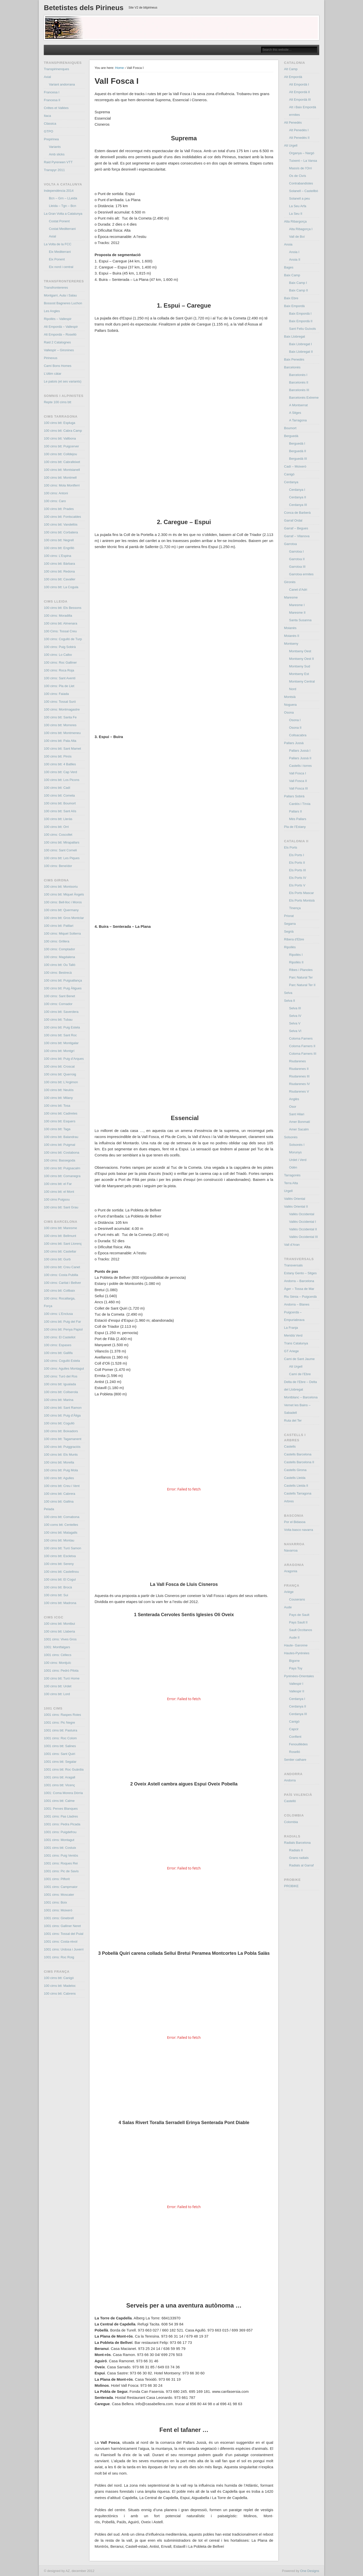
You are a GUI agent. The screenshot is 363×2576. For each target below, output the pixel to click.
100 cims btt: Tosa (57, 1105)
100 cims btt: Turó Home (62, 1678)
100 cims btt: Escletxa (60, 1556)
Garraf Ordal (293, 520)
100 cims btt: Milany (58, 1098)
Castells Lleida (295, 1478)
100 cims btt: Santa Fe (60, 717)
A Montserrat (298, 405)
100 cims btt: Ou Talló (59, 965)
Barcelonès (292, 367)
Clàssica (50, 123)
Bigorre (294, 1661)
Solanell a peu (299, 198)
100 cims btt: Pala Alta (60, 741)
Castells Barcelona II (299, 1462)
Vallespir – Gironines (59, 350)
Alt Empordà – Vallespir (61, 327)
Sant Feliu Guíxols (302, 329)
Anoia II (294, 259)
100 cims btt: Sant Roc (60, 1035)
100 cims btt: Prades (59, 509)
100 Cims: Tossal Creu (60, 631)
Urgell (288, 1191)
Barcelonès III (299, 390)
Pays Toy (295, 1668)
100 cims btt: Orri (56, 827)
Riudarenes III (299, 1076)
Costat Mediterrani (62, 229)
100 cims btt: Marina (58, 1400)
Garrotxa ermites (301, 574)
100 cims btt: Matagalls (60, 1532)
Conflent (295, 1737)
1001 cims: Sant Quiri (59, 1754)
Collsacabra (298, 735)
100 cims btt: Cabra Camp (63, 430)
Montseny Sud (299, 666)
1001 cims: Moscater (59, 1894)
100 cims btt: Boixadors (61, 1431)
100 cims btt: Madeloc (60, 1986)
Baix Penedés (294, 359)
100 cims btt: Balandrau (61, 1137)
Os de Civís (297, 176)
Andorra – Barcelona (299, 1281)
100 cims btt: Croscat (59, 1066)
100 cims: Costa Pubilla (61, 1275)
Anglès (294, 1099)
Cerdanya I (297, 490)
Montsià (290, 697)
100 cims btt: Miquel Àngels (64, 894)
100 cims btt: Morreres (60, 725)
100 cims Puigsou (57, 1199)
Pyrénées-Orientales (299, 1676)
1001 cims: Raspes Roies (62, 1715)
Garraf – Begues (296, 528)
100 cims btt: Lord (57, 1694)
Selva (288, 993)
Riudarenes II (299, 1069)
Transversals (293, 1265)
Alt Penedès (293, 122)
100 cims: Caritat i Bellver (62, 1283)
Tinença (295, 908)
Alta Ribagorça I (301, 229)
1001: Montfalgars (57, 1647)
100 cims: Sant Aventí (60, 678)
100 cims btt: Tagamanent (62, 1439)
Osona (289, 712)
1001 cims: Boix (55, 1902)
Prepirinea (51, 139)
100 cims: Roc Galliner (60, 662)
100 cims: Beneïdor (58, 866)
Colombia (291, 1822)
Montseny (291, 643)
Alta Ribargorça (295, 221)
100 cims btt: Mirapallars (61, 842)
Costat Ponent (59, 221)
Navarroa (290, 1550)
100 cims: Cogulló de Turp (63, 639)
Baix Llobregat (294, 336)
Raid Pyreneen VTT (58, 162)
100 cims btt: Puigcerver (61, 446)
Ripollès (290, 947)
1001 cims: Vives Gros (60, 1639)
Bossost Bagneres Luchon (63, 303)
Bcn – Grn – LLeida (63, 198)
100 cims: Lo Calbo (58, 655)
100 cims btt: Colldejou (60, 454)
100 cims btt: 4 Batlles (60, 764)
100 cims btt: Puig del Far (62, 1321)
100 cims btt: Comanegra (62, 1176)
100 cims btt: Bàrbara (59, 563)
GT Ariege (291, 1351)
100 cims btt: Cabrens (60, 1993)
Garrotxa (290, 544)
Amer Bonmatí (299, 1122)
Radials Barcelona (297, 1843)
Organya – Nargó (301, 153)
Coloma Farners (301, 1038)
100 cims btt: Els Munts (61, 1454)
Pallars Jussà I (300, 750)
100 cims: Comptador (59, 949)
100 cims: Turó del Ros (60, 1376)
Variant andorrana (62, 84)
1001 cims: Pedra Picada (62, 1824)
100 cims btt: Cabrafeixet (62, 462)
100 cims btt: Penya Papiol (63, 1329)
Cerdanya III (298, 505)
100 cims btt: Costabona (61, 1152)
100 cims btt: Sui (56, 1595)
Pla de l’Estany (295, 827)
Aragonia (290, 1571)
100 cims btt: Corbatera (61, 532)
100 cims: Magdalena (59, 957)
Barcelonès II (298, 382)
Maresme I (297, 605)
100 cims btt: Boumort (60, 803)
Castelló (290, 1801)
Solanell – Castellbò (303, 191)
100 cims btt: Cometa (59, 795)
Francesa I (51, 92)
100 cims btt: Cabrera (59, 1494)
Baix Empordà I (300, 313)
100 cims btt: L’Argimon (61, 1082)
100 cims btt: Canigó (59, 1978)
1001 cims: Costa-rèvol (60, 1941)
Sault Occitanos (300, 1630)
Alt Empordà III (300, 99)
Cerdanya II (297, 497)
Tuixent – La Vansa (303, 160)
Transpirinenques (56, 69)
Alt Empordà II (299, 92)
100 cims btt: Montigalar (61, 1043)
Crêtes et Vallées (56, 108)
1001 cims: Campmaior (61, 1887)
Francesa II (52, 100)
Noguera (290, 705)
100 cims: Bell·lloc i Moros (63, 902)
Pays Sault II (298, 1622)
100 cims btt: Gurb (57, 1259)
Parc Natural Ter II (302, 985)
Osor (292, 1106)
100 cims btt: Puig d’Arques (64, 1059)
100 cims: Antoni (56, 493)
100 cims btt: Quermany (61, 910)
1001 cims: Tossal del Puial (63, 1934)
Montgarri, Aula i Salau (60, 295)
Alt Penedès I (299, 130)
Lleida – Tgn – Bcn (62, 206)
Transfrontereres (56, 287)
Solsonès (290, 1137)
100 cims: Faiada (56, 694)
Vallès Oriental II (296, 1206)
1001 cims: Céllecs (57, 1655)
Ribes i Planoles (301, 970)
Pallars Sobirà (294, 796)
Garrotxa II (297, 559)
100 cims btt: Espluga (59, 423)
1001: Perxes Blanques (61, 1808)
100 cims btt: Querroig (60, 1074)
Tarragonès (292, 1175)
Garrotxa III (297, 566)
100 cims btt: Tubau (58, 1019)
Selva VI (295, 1031)
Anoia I (294, 252)
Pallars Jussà (294, 743)
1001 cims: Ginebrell (59, 1918)
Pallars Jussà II (300, 758)
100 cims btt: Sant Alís (60, 811)
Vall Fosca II (298, 781)
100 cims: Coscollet (58, 834)
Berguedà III (298, 458)
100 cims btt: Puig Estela (62, 1027)
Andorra (290, 1780)
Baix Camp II (298, 290)
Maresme (291, 597)
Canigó (289, 474)
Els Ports (290, 847)
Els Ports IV (297, 878)
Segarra (290, 924)
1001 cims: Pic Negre (59, 1722)
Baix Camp (292, 275)
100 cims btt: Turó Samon (62, 1548)
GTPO (48, 131)
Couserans (297, 1599)
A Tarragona (298, 420)
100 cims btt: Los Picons (61, 780)
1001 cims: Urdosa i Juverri (64, 1949)
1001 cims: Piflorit (57, 1879)
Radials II (296, 1850)
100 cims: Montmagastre (62, 709)
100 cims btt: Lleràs (58, 819)
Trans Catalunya (296, 1343)
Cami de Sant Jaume (299, 1359)
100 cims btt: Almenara (60, 623)
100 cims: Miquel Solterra (62, 933)
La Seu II (295, 213)
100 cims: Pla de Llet (59, 686)
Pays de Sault (299, 1615)
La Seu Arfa (297, 206)
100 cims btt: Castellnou (61, 1572)
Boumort (290, 428)
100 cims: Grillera (56, 941)
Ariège (289, 1592)
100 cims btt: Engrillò (59, 548)
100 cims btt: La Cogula (61, 587)
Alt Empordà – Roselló (60, 334)
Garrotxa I (296, 551)
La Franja (291, 1328)
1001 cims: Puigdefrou (60, 1832)
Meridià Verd (293, 1335)
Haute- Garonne (296, 1645)
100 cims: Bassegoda (59, 1160)
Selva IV (295, 1016)
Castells (290, 1446)
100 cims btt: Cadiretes (60, 1113)
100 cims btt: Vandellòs (60, 524)
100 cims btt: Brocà (58, 1587)
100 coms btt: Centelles (61, 1525)
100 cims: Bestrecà (58, 972)
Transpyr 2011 (54, 170)
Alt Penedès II (299, 138)
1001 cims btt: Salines (60, 1746)
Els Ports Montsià (302, 900)
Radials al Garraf (301, 1865)
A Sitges (295, 413)
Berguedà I (297, 443)
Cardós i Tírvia (299, 804)
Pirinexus (50, 358)
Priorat (289, 916)
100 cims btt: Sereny (59, 1564)
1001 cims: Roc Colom (60, 1738)
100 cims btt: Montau (59, 1540)
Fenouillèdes (298, 1744)
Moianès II (291, 636)
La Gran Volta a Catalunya (63, 213)
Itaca (47, 116)
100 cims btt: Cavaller (59, 579)
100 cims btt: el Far (58, 1184)
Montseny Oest (300, 651)
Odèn (293, 1167)
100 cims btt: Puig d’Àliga (62, 1415)
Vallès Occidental (301, 1214)
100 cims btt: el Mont (59, 1192)
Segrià (289, 931)
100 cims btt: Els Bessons (62, 608)
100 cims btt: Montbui (59, 1623)
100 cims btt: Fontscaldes (62, 517)
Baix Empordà (294, 306)
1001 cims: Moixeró (58, 1910)
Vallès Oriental (294, 1199)
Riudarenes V (299, 1091)
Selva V (294, 1023)
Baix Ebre (291, 298)
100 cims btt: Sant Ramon (63, 1407)
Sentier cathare (295, 1759)
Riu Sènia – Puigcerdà (300, 1296)
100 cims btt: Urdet (57, 1686)
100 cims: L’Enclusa (58, 1314)
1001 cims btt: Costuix (60, 1848)
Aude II (294, 1637)
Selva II (289, 1000)
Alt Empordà (293, 77)
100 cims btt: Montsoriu (61, 886)
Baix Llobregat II (301, 352)
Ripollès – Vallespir (58, 319)
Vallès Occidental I (302, 1222)
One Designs (309, 2571)
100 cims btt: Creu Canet (62, 1267)
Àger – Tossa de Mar (299, 1289)
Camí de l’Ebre (300, 1374)
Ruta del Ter (293, 1420)
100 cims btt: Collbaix (59, 1290)
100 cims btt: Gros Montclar (64, 918)
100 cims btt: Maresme (60, 1228)
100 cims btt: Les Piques (62, 858)
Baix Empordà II (301, 321)
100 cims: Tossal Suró (60, 701)
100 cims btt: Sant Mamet (62, 748)
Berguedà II (297, 451)
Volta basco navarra (298, 1530)
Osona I (295, 720)
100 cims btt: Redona (59, 571)
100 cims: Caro (55, 501)
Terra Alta (291, 1183)
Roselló (294, 1752)
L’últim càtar (52, 373)
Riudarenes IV (299, 1084)
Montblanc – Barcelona (301, 1397)
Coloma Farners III (302, 1053)
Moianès (290, 628)
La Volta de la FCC (57, 244)
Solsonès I (297, 1145)
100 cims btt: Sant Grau (61, 1207)
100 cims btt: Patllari (58, 926)
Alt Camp (290, 69)
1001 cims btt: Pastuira (60, 1730)
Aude (288, 1607)
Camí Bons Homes (57, 366)
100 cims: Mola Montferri (62, 485)
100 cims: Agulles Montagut (64, 1368)
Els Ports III (297, 870)
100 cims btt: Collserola (61, 1392)
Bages (288, 267)
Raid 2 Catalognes (57, 342)
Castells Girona (295, 1470)
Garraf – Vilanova (297, 536)
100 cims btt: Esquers (59, 1121)
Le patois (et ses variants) (62, 381)
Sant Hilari (296, 1114)
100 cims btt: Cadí (57, 788)
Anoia (288, 244)
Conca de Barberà (297, 512)
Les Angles (52, 311)
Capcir (294, 1729)
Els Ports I (296, 855)
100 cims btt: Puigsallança (63, 980)
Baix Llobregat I (300, 344)
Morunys (295, 1152)
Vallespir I (296, 1684)
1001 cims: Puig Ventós (61, 1855)
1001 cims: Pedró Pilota (61, 1670)
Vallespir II (296, 1691)
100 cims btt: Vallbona (60, 438)
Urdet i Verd (298, 1160)
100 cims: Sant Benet (59, 996)
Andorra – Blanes (296, 1304)
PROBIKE (291, 1886)
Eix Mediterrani (60, 252)
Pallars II (295, 811)
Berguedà (291, 436)
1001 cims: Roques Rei (61, 1863)
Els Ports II (297, 862)
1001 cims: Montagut (59, 1840)
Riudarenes (297, 1061)
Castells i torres (300, 766)
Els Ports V (297, 885)
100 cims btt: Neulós (59, 1090)
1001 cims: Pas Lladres (61, 1816)
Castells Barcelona (297, 1454)
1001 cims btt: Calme (59, 1801)
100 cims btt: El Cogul (60, 1579)
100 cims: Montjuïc (57, 1663)
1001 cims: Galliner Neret (62, 1926)
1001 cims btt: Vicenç (59, 1785)
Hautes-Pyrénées (296, 1653)
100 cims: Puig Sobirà (60, 647)
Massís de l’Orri (300, 168)
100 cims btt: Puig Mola (61, 1470)
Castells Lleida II (296, 1485)
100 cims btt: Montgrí (59, 1051)
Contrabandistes (301, 183)
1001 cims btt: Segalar (60, 1762)
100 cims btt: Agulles (59, 1478)
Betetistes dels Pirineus (84, 8)
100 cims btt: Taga (57, 1129)
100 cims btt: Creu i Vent (62, 1486)
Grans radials (299, 1858)
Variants (55, 147)
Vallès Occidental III (303, 1237)
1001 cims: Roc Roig (59, 1957)
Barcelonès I (298, 375)
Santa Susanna (300, 620)
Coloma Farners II (302, 1046)
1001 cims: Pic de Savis (61, 1871)
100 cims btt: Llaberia (59, 1631)
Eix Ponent (57, 259)
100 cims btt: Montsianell (62, 470)
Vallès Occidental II (303, 1229)
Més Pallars (297, 819)
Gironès (290, 582)
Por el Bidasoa (295, 1522)
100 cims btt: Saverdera (61, 1012)
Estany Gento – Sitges (300, 1273)
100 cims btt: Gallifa (58, 1353)
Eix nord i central (61, 267)
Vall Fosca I (297, 773)
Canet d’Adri (298, 589)
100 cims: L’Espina (57, 556)
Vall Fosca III (298, 788)
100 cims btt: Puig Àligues (63, 988)
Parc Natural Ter (301, 977)
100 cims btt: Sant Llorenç (63, 1243)
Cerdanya (291, 482)
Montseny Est (299, 674)
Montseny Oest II (301, 659)
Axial (47, 77)
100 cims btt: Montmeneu (62, 733)
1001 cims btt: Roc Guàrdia (64, 1769)
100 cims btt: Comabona (61, 1517)
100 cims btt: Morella (59, 1462)
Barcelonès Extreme (304, 397)
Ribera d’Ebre (294, 939)
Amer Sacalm (299, 1129)
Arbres (289, 1501)
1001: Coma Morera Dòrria (63, 1793)
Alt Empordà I (299, 84)
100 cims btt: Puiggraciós (62, 1447)
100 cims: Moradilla (58, 615)
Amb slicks (57, 154)
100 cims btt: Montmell (60, 477)
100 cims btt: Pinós (58, 756)
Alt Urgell (290, 145)
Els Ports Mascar (301, 893)
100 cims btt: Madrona (60, 1603)
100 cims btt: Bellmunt (60, 1236)
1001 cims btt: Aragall (59, 1777)
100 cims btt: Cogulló (59, 1423)
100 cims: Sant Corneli (60, 850)
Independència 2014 (59, 191)
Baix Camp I (298, 283)
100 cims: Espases (57, 1345)
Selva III (295, 1008)
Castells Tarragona (297, 1493)
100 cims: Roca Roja (59, 670)
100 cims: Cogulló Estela (62, 1361)
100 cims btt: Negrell (59, 540)
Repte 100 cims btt (57, 402)
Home (119, 68)
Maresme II (297, 612)
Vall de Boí (297, 236)
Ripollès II (296, 962)
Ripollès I (295, 955)
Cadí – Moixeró (295, 466)
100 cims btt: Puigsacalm (62, 1168)
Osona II (295, 727)
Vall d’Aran (292, 1244)
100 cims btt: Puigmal (59, 1145)
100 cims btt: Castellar (60, 1251)
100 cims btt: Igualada (60, 1384)
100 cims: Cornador (58, 1004)
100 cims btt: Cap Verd (60, 772)
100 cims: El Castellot (59, 1337)
